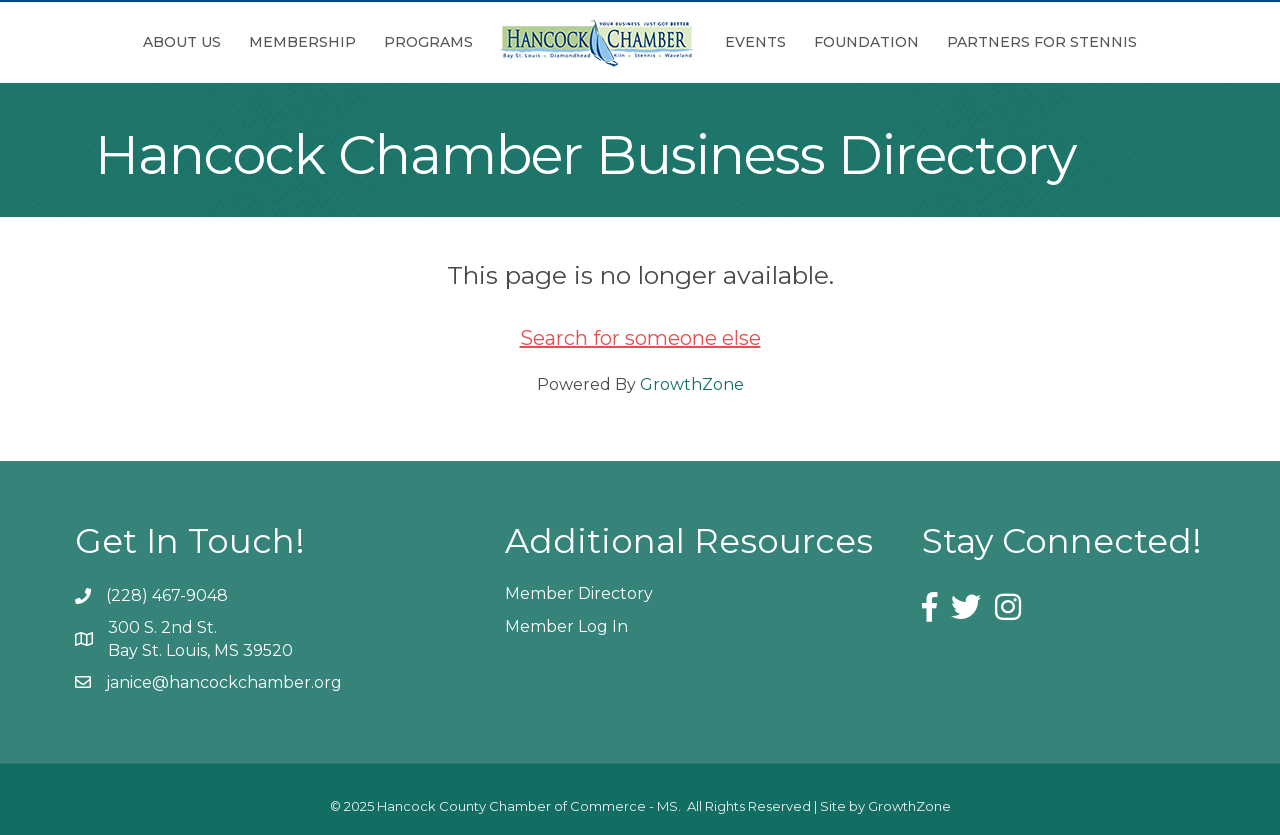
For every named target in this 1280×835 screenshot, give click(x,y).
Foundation (866, 42)
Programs (428, 42)
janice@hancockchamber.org (224, 682)
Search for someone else (640, 338)
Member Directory (579, 593)
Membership (302, 42)
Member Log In (566, 626)
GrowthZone (692, 384)
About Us (182, 42)
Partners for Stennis (1042, 42)
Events (755, 42)
